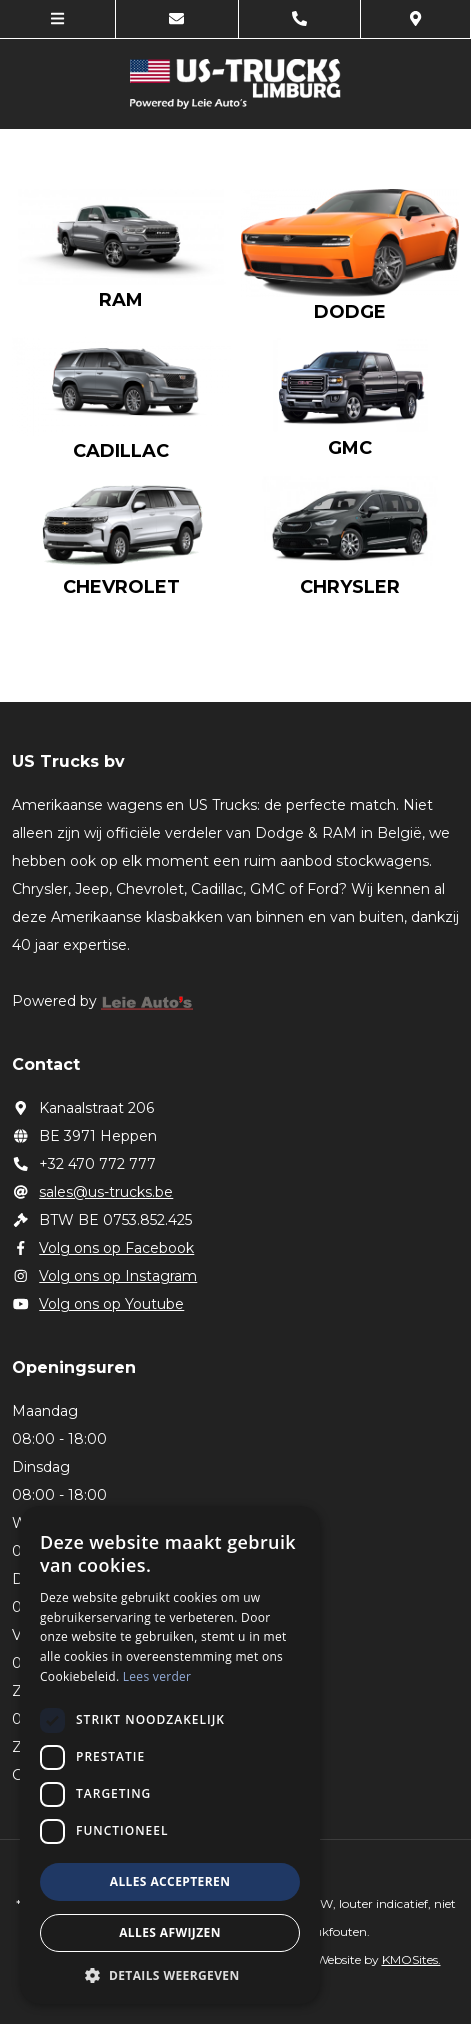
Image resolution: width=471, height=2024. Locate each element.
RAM (121, 300)
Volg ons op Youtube (98, 1304)
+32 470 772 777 (84, 1164)
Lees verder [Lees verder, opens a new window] (157, 1676)
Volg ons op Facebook (103, 1248)
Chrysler (350, 587)
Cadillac (121, 451)
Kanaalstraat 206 (83, 1108)
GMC (350, 448)
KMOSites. (411, 1959)
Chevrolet (121, 587)
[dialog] (170, 1755)
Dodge (350, 312)
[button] (170, 1974)
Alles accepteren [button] (170, 1881)
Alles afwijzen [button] (170, 1932)
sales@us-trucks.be (93, 1192)
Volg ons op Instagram (105, 1276)
